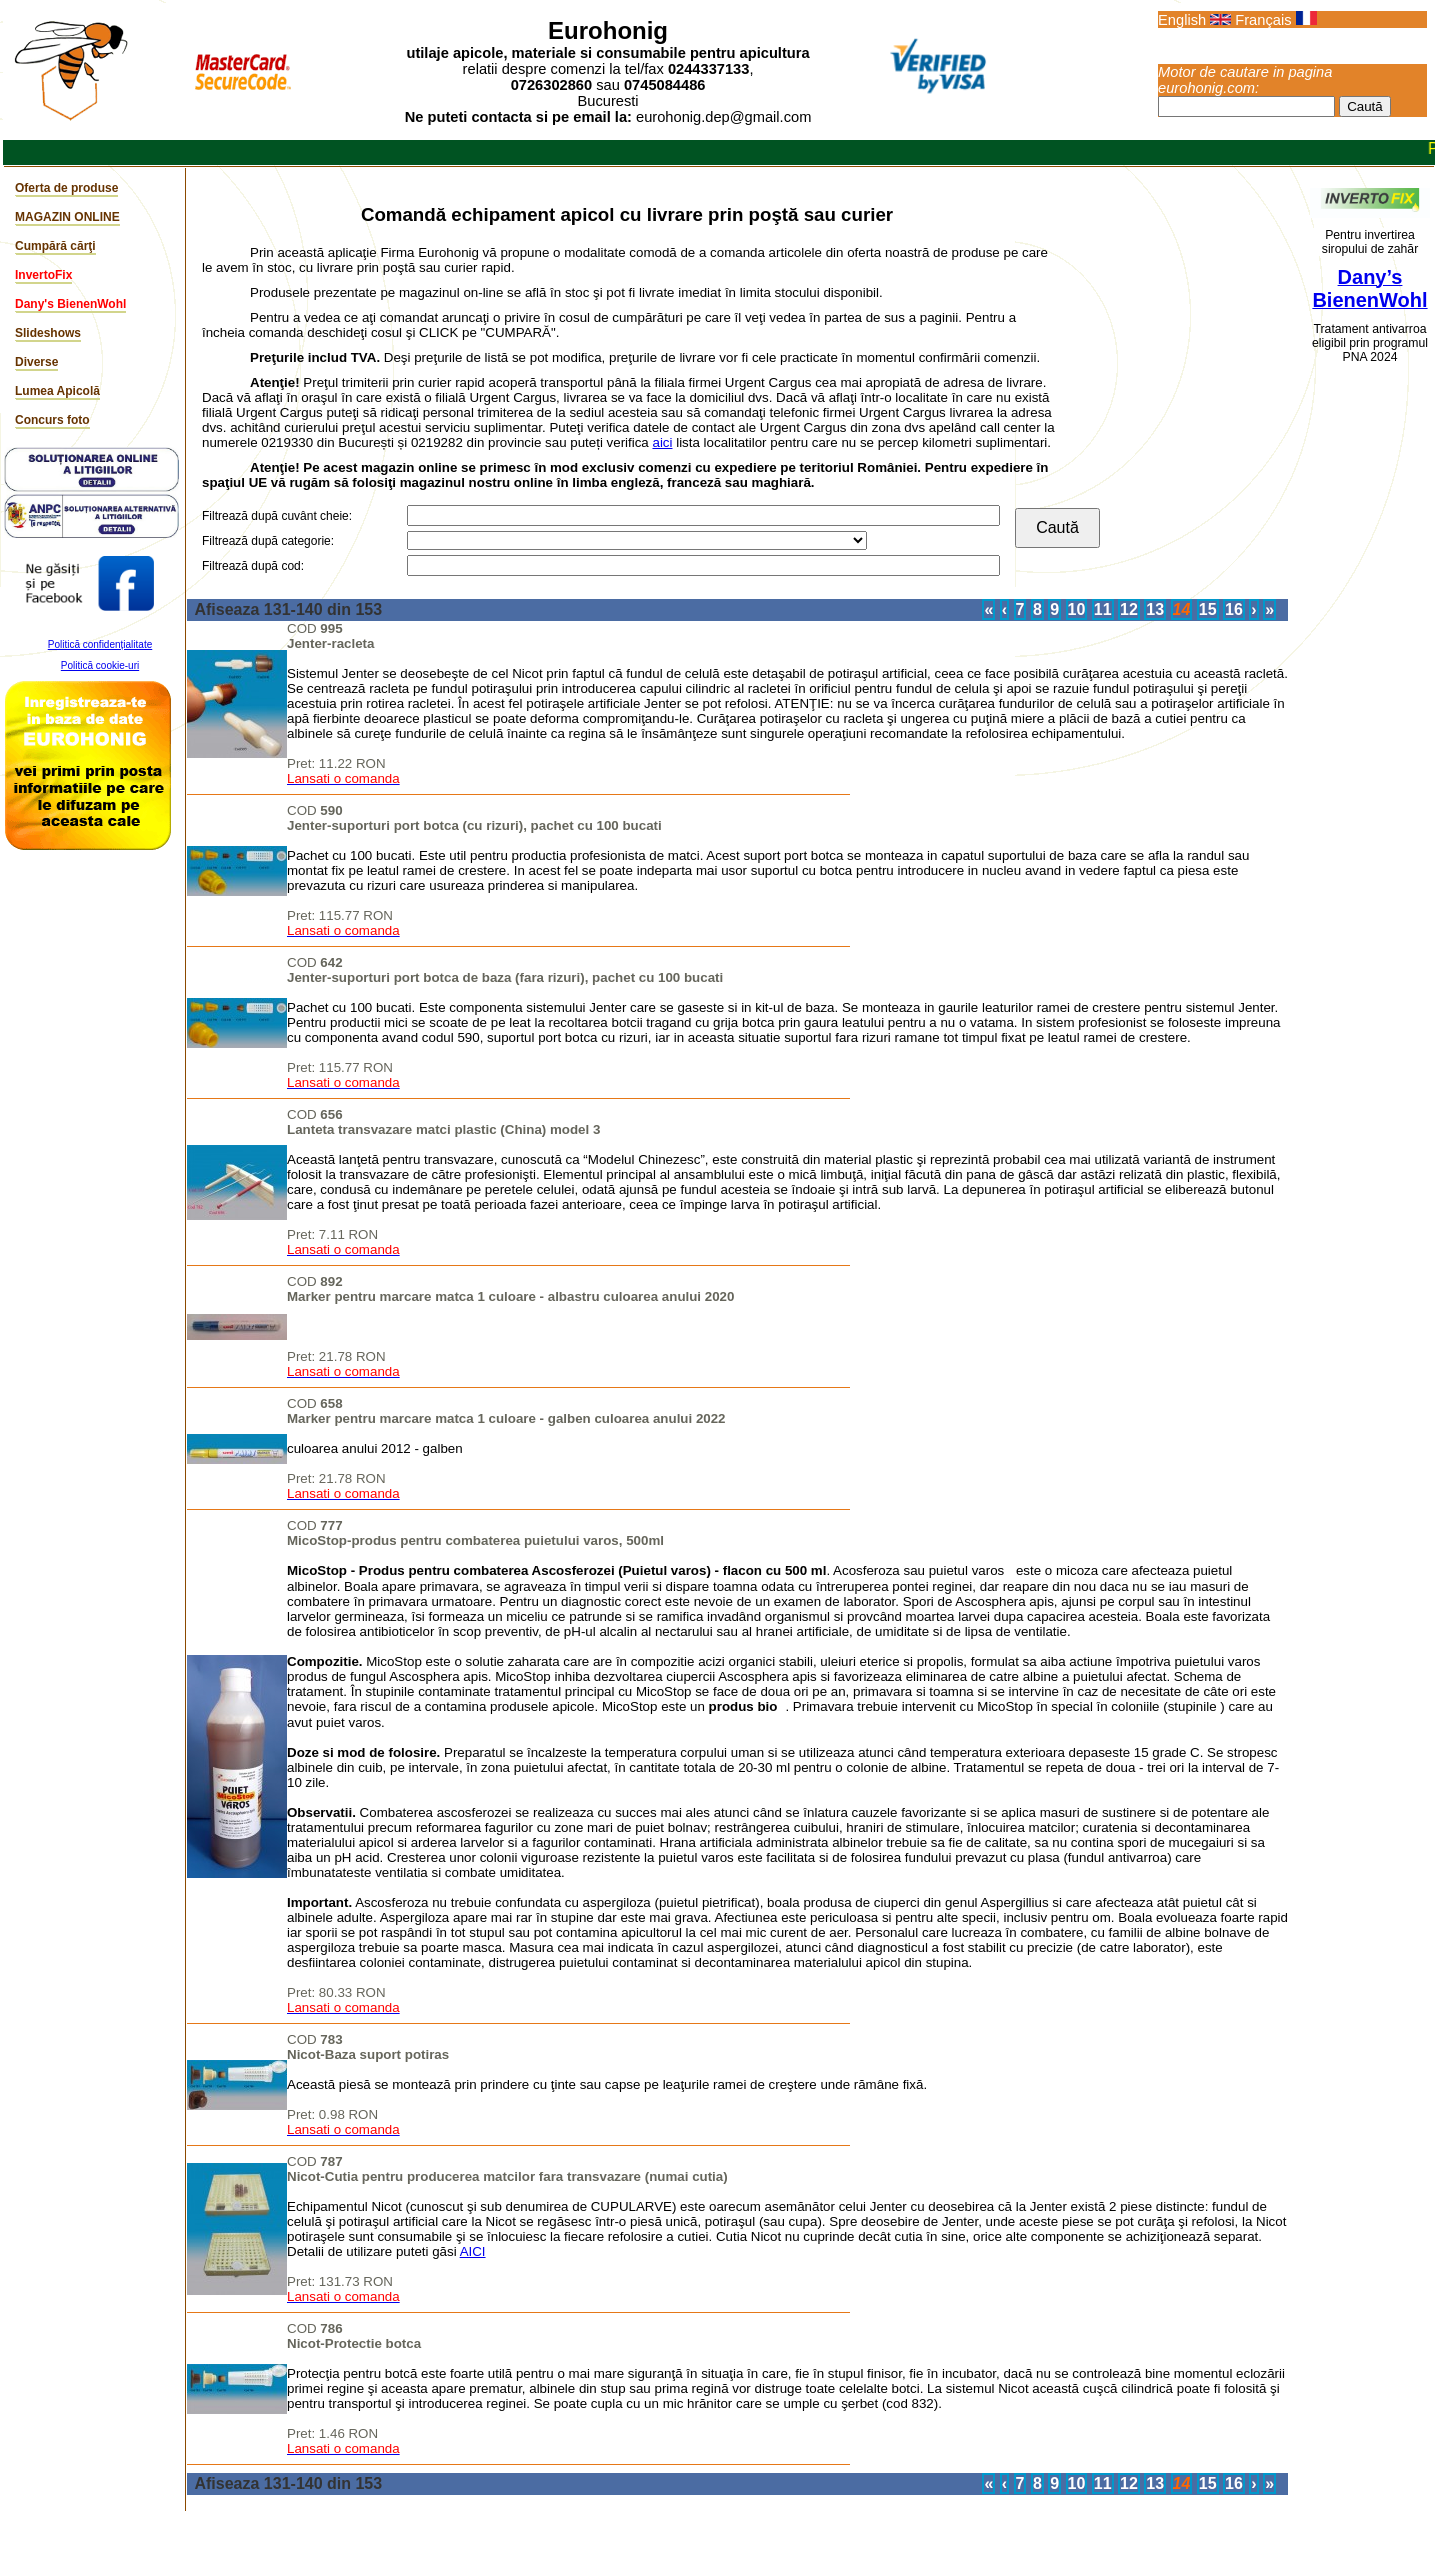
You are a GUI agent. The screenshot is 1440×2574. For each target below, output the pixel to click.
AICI (473, 2251)
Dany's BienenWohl (70, 304)
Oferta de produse (66, 188)
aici (662, 442)
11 (1103, 609)
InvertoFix (43, 275)
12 (1129, 609)
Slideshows (48, 333)
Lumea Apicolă (57, 391)
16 (1234, 609)
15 (1208, 609)
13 (1155, 609)
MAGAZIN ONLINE (67, 217)
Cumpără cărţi (55, 246)
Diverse (36, 362)
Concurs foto (52, 420)
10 (1077, 609)
